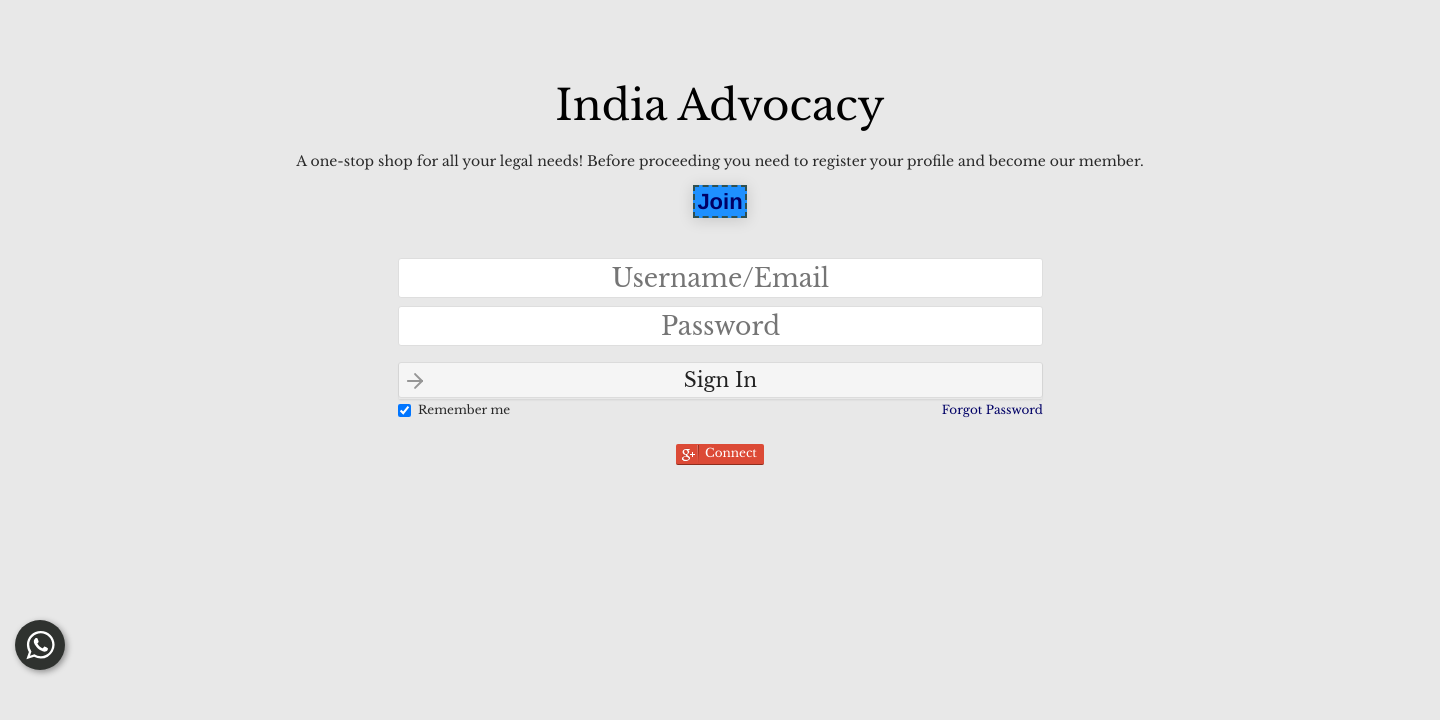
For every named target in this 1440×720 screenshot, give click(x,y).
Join (719, 201)
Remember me (464, 410)
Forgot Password (992, 410)
